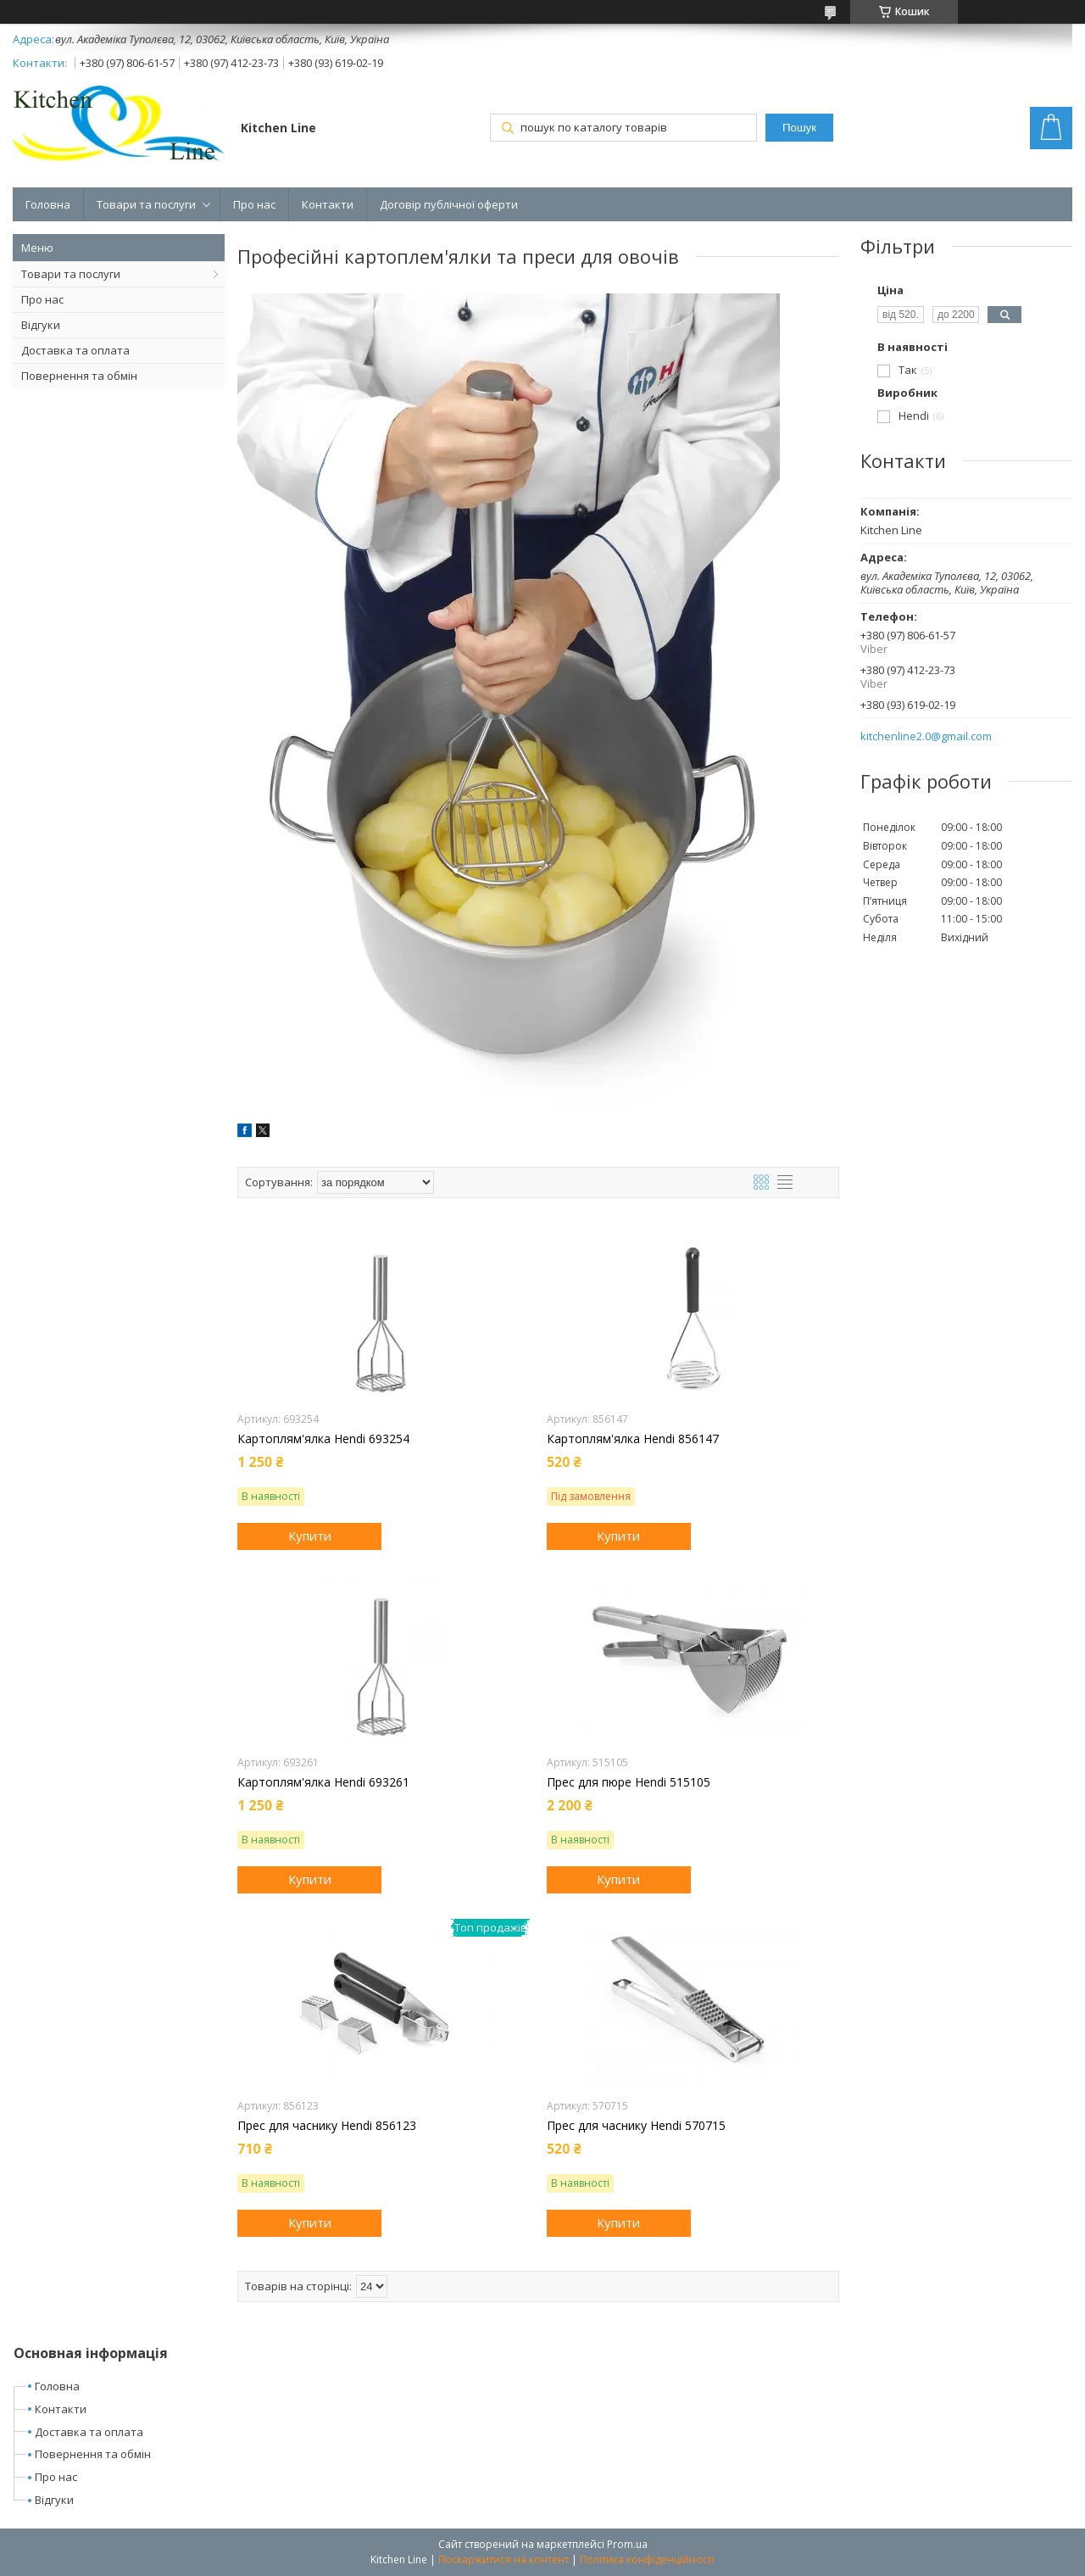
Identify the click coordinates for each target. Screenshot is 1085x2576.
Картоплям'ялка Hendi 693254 (323, 1439)
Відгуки (40, 324)
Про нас (254, 204)
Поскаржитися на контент (503, 2559)
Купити (309, 1535)
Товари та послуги (146, 204)
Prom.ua (627, 2544)
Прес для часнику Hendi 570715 (636, 2125)
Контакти (327, 204)
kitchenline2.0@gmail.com (926, 736)
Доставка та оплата (75, 350)
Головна (47, 204)
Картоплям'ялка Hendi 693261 (323, 1782)
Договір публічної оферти (449, 204)
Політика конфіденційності (647, 2559)
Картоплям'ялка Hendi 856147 (633, 1439)
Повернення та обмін (79, 375)
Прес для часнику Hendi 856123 (326, 2125)
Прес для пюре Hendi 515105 (628, 1782)
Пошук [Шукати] (799, 127)
